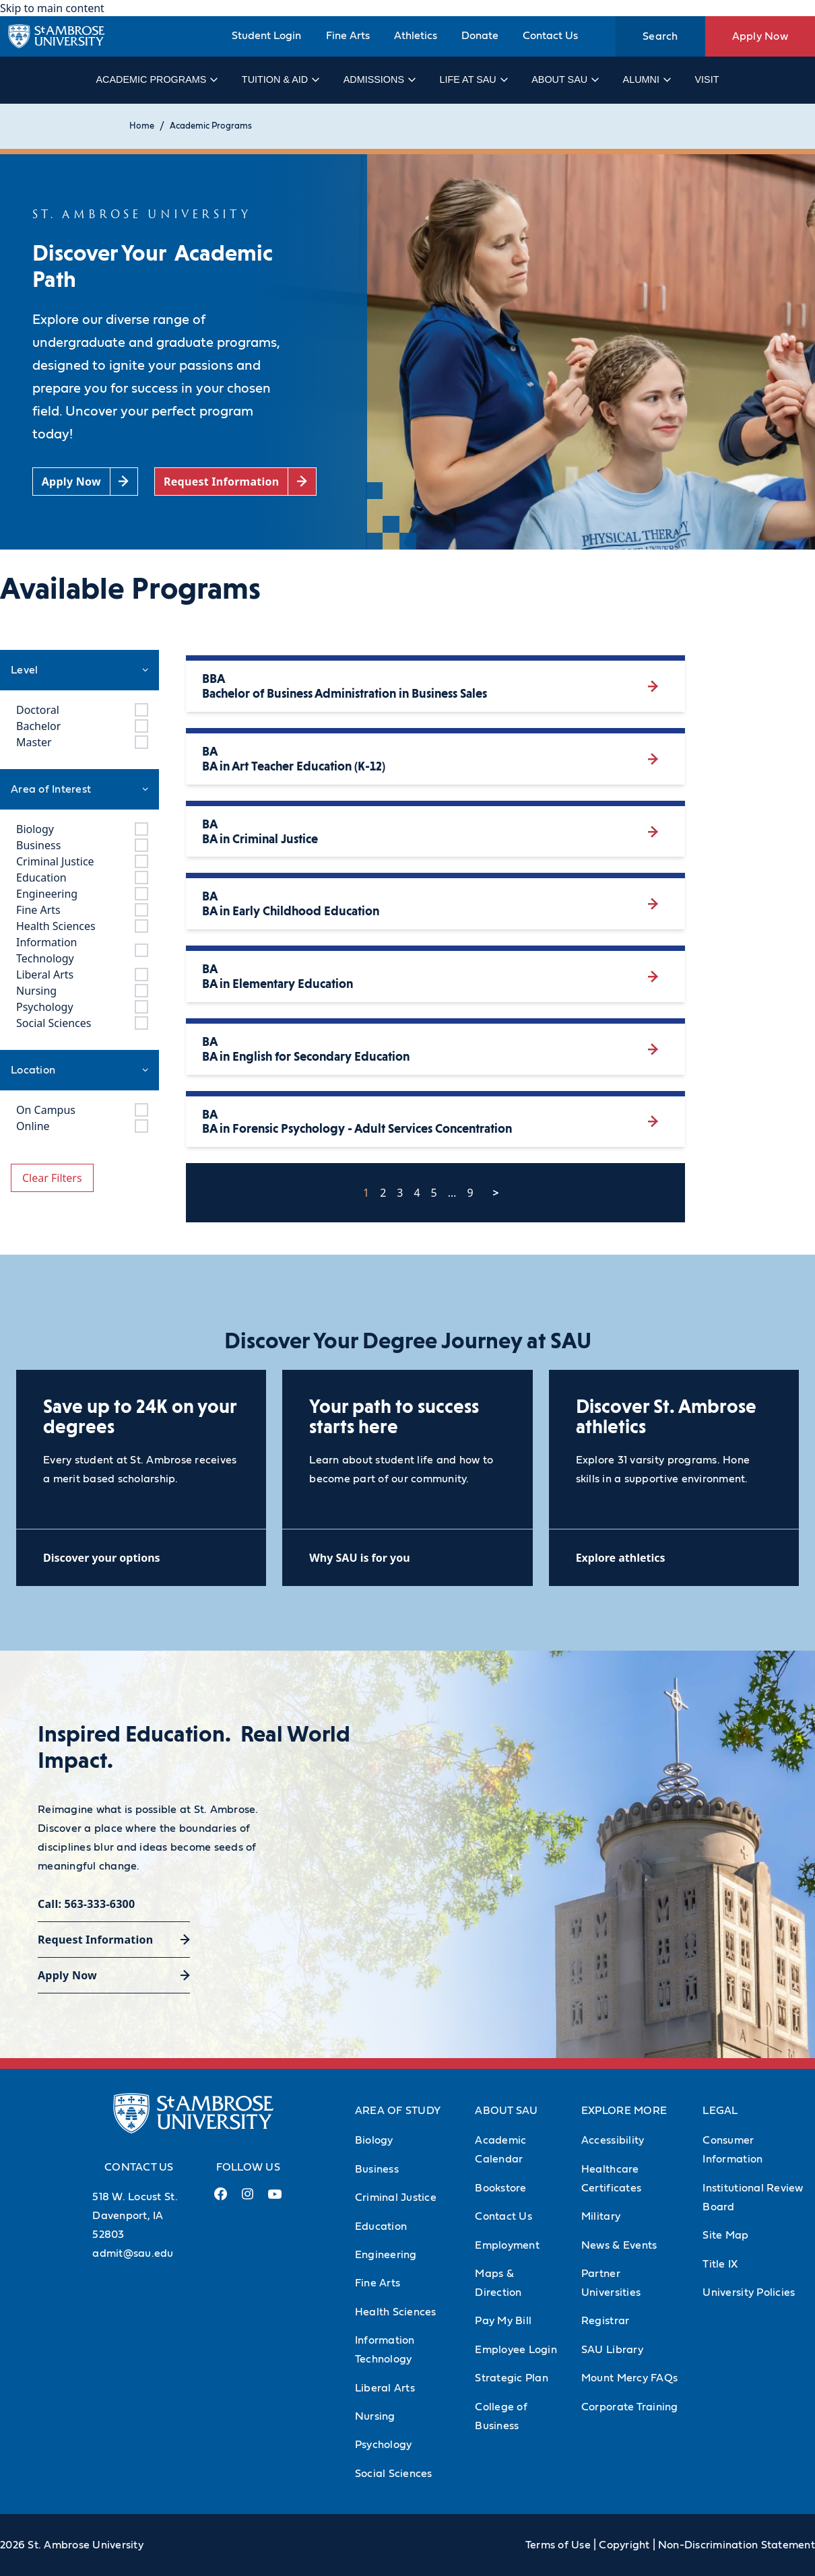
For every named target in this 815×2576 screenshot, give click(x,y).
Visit (706, 79)
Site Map (725, 2235)
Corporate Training (629, 2407)
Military (600, 2216)
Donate (479, 35)
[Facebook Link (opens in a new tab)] (221, 2199)
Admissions (379, 79)
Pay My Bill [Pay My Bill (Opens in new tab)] (503, 2320)
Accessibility (612, 2140)
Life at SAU (473, 79)
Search (660, 36)
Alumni (646, 79)
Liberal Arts (385, 2388)
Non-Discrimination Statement (736, 2545)
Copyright (624, 2545)
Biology (374, 2140)
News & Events (619, 2245)
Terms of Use (558, 2545)
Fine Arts (348, 35)
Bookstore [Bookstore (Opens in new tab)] (500, 2188)
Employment (507, 2245)
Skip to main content (52, 8)
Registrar (605, 2320)
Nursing (375, 2416)
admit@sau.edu (132, 2253)
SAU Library (612, 2349)
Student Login (266, 35)
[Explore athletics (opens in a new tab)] (674, 1557)
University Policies (749, 2292)
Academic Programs (156, 79)
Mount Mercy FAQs (629, 2378)
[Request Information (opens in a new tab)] (235, 481)
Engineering (386, 2254)
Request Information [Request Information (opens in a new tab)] (95, 1939)
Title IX (720, 2264)
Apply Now (760, 36)
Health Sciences (395, 2312)
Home (141, 126)
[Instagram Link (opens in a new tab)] (247, 2199)
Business (377, 2169)
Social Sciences (393, 2473)
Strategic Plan (511, 2378)
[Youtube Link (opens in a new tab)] (274, 2199)
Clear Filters (52, 1177)
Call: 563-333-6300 (86, 1903)
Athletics (415, 35)
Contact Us (550, 35)
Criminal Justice (395, 2197)
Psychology (383, 2444)
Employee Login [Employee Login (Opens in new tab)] (516, 2349)
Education (381, 2226)
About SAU (564, 79)
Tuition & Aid (280, 79)
